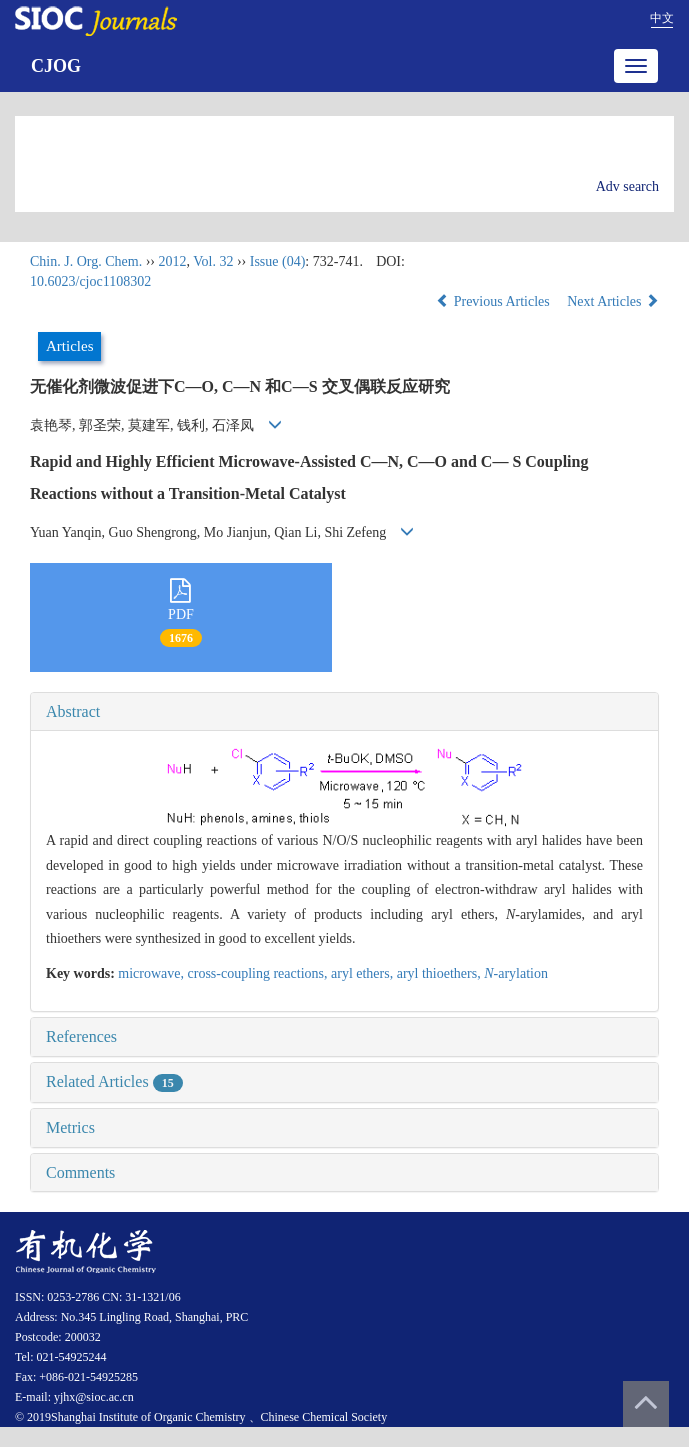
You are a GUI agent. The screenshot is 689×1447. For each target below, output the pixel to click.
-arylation (516, 973)
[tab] (344, 712)
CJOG (56, 66)
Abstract (73, 711)
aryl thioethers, (440, 973)
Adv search (627, 186)
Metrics (70, 1127)
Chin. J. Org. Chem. (86, 261)
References (81, 1036)
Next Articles (613, 301)
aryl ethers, (364, 973)
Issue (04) (278, 261)
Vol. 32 (213, 261)
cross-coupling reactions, (259, 973)
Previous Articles (494, 301)
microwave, (152, 973)
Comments (80, 1172)
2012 (172, 261)
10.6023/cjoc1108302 (90, 281)
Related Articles (114, 1081)
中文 (662, 18)
